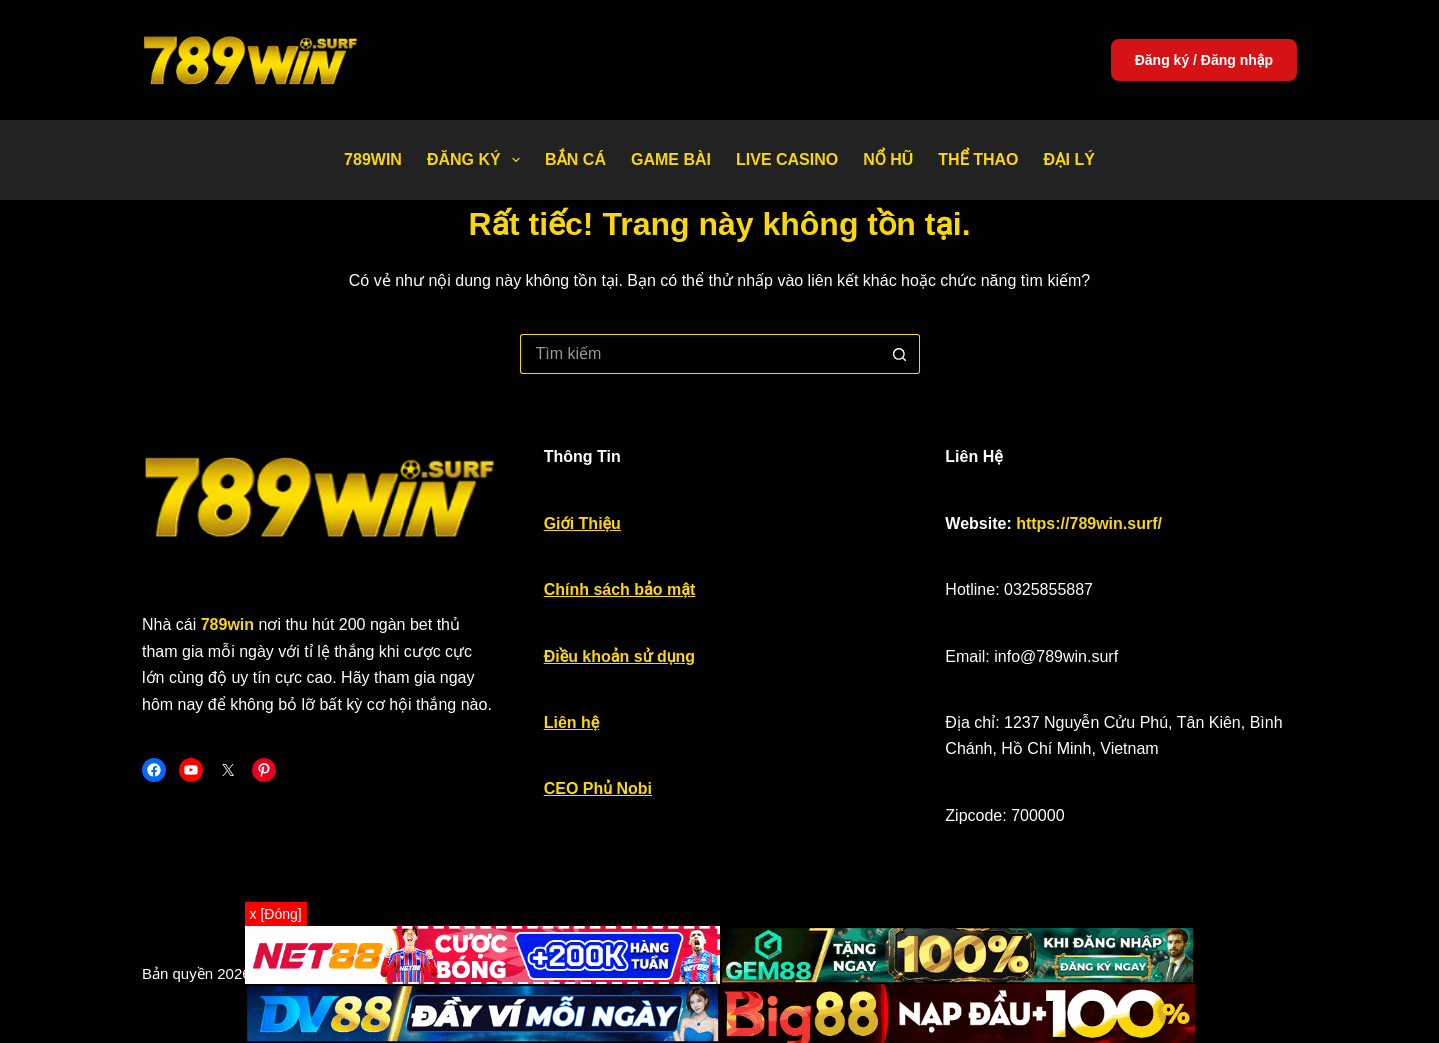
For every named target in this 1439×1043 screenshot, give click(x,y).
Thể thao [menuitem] (978, 159)
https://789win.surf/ (1089, 523)
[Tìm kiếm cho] (700, 354)
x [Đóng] (276, 914)
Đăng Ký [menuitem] (477, 160)
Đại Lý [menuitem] (1069, 159)
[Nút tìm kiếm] (900, 354)
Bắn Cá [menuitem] (575, 159)
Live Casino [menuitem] (787, 159)
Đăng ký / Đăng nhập (1204, 60)
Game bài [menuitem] (671, 159)
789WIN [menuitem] (373, 159)
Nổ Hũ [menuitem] (888, 159)
